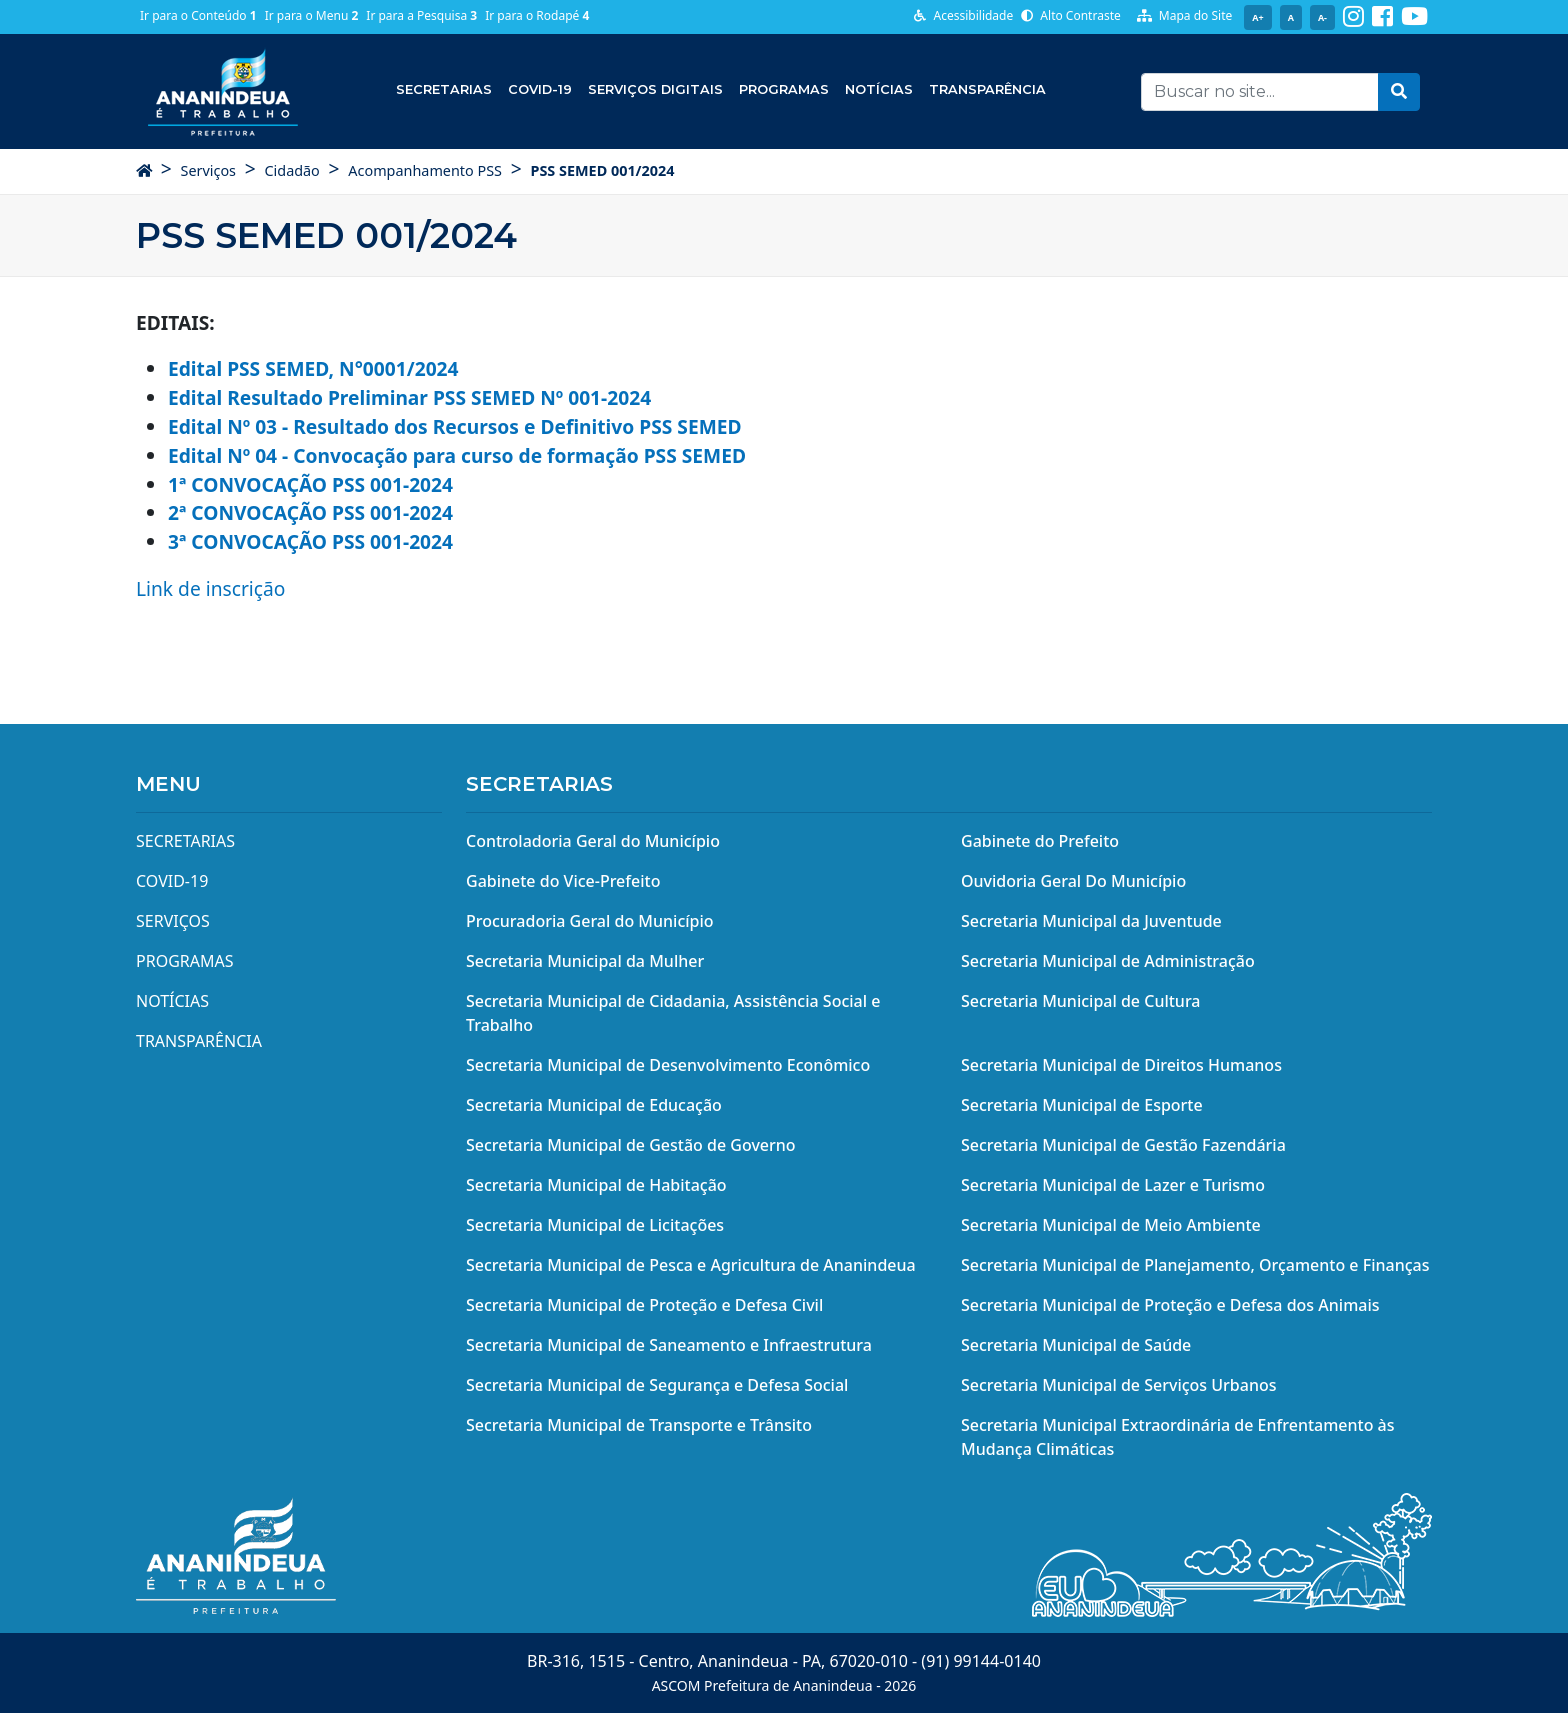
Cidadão (291, 170)
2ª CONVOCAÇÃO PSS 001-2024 (310, 512)
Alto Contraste (1071, 15)
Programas (784, 89)
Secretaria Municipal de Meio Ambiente (1111, 1225)
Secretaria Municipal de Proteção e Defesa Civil (644, 1305)
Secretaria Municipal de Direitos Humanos (1121, 1065)
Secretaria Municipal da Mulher (585, 961)
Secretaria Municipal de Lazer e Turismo (1113, 1185)
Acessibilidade (963, 15)
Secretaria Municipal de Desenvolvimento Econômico (668, 1065)
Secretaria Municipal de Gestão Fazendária (1123, 1145)
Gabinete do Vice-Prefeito (563, 881)
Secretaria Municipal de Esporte (1082, 1105)
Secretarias (444, 89)
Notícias (879, 89)
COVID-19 (540, 89)
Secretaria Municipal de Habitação (596, 1185)
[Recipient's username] (1260, 92)
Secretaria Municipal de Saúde (1076, 1345)
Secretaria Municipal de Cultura (1081, 1001)
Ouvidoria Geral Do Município (1073, 881)
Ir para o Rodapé (537, 15)
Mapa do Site (1185, 15)
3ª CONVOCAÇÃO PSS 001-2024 (310, 541)
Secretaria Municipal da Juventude (1091, 921)
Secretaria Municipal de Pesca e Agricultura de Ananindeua (691, 1265)
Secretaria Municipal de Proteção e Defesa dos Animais (1170, 1305)
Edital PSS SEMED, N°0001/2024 (313, 368)
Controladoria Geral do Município (593, 841)
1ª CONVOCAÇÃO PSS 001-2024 (310, 484)
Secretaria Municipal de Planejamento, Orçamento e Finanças (1195, 1265)
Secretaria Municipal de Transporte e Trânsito (639, 1425)
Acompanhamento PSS (425, 170)
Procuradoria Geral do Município (590, 921)
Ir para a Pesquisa (421, 15)
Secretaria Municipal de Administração (1108, 961)
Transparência (987, 89)
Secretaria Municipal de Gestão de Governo (631, 1145)
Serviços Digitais (655, 89)
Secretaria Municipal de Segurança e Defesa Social (657, 1385)
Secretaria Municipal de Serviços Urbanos (1119, 1385)
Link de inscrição (210, 588)
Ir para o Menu (312, 15)
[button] (1399, 92)
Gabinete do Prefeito (1040, 841)
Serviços (208, 170)
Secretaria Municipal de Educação (594, 1105)
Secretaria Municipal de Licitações (595, 1225)
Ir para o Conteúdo (198, 15)
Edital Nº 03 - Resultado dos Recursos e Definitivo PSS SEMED (455, 426)
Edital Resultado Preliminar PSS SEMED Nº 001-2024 (409, 397)
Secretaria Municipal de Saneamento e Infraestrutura (669, 1345)
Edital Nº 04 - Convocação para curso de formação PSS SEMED (457, 455)
